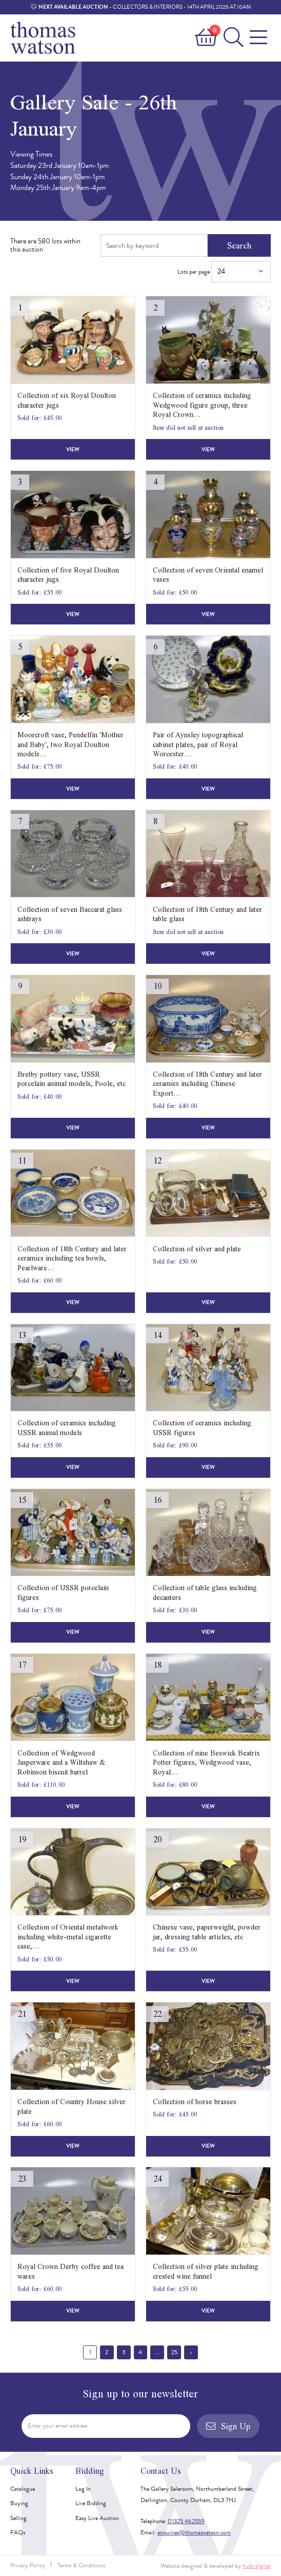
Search (239, 245)
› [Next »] (191, 2352)
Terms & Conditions (81, 2565)
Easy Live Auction (97, 2518)
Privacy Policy (27, 2565)
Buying (19, 2503)
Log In (83, 2488)
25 (174, 2352)
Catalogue (22, 2488)
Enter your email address (57, 2425)
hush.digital (257, 2565)
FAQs (17, 2532)
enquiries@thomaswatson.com (194, 2532)
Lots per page (224, 271)
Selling (18, 2518)
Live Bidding (90, 2503)
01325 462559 (186, 2521)
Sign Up (228, 2426)
